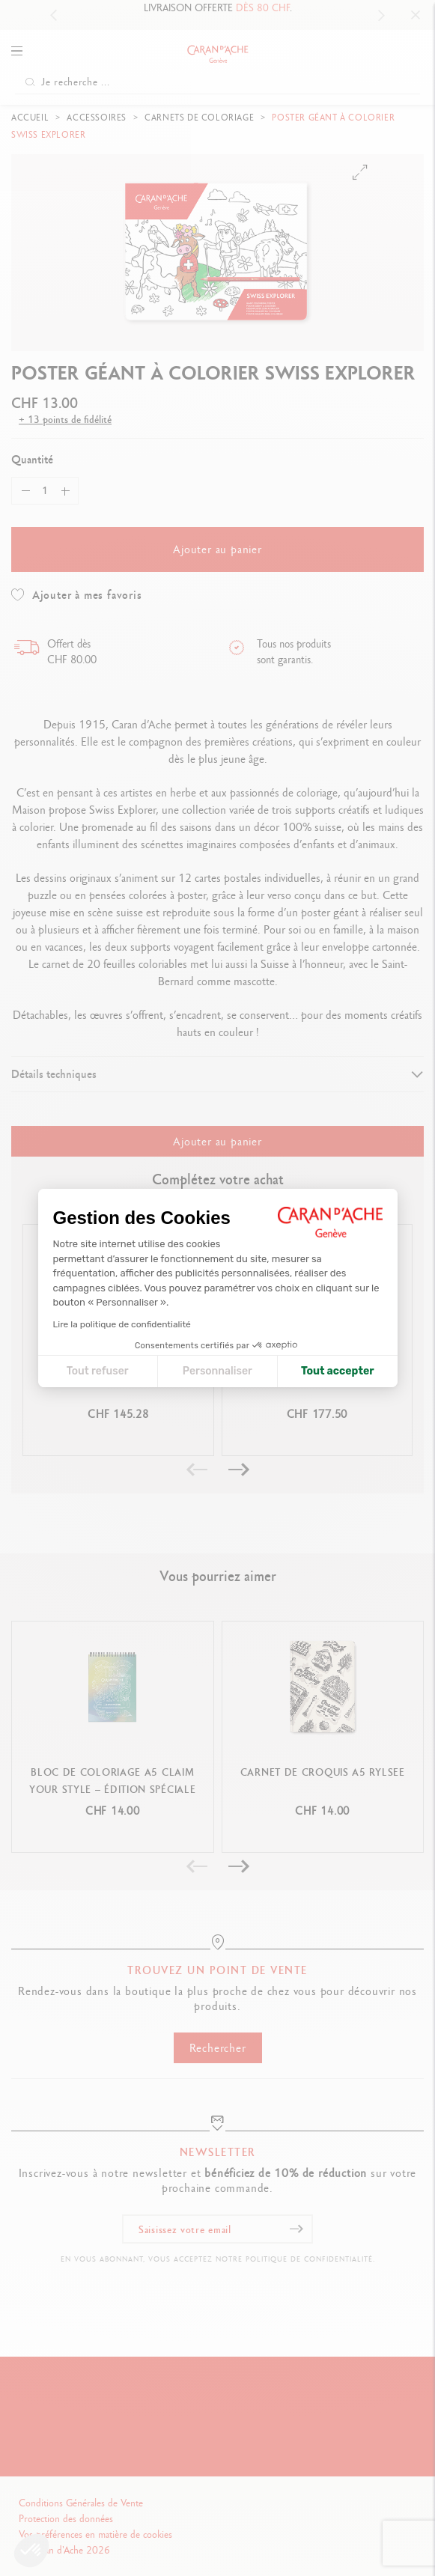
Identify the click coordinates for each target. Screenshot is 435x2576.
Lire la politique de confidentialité (122, 1324)
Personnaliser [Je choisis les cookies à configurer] (217, 1371)
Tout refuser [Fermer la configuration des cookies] (98, 1371)
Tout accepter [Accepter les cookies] (337, 1371)
